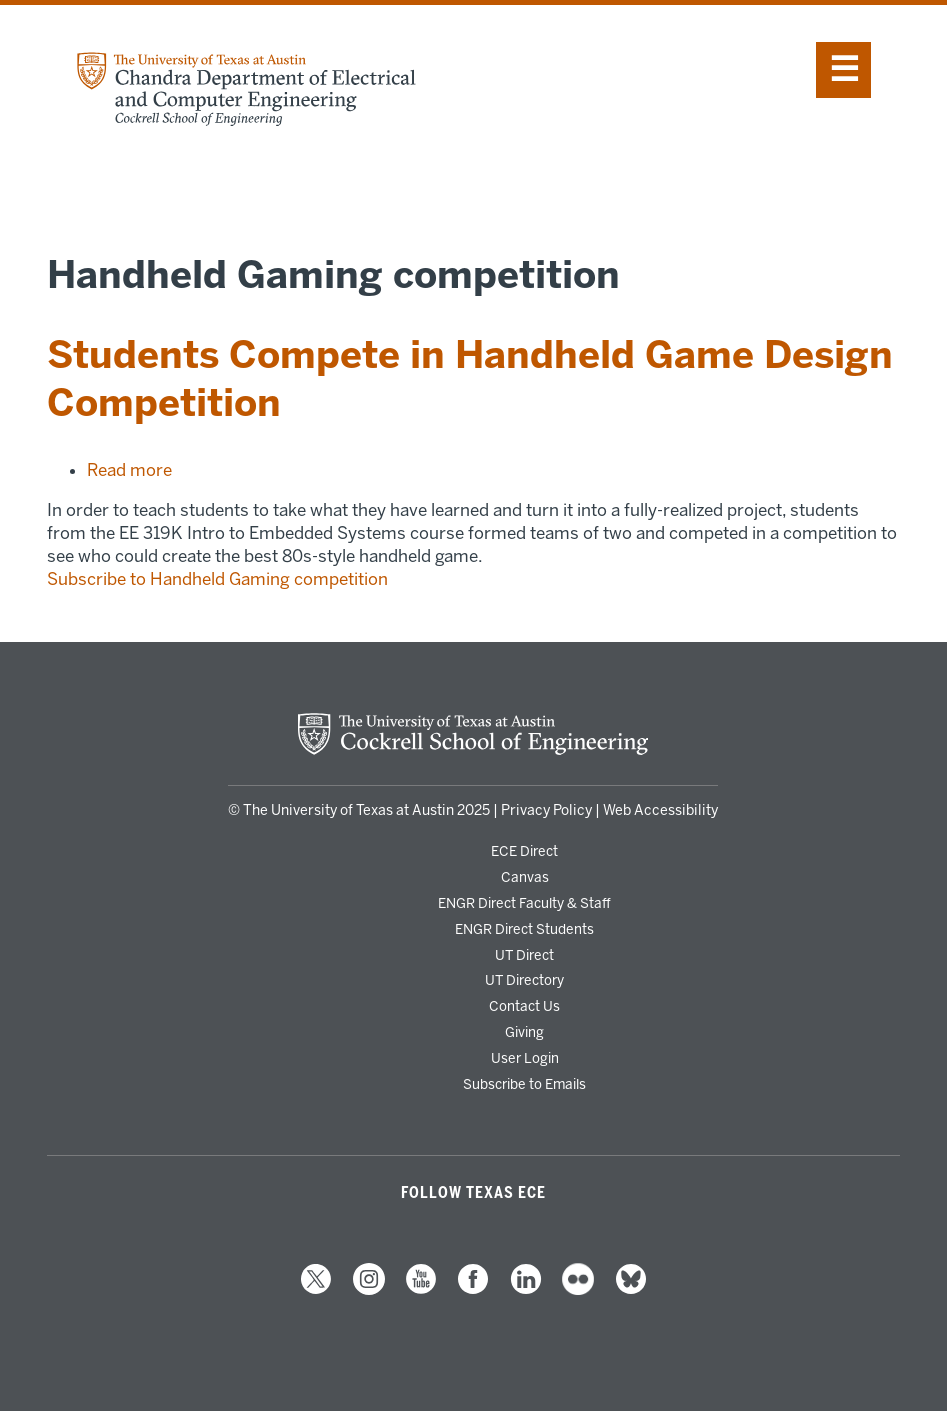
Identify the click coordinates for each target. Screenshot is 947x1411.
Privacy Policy (546, 810)
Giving (524, 1032)
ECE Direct (524, 851)
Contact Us (524, 1006)
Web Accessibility (660, 810)
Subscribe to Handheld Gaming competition (217, 579)
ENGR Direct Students (524, 929)
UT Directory (524, 980)
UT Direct (524, 955)
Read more (129, 470)
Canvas (525, 877)
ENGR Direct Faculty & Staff (524, 903)
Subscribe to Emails (524, 1084)
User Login (525, 1058)
